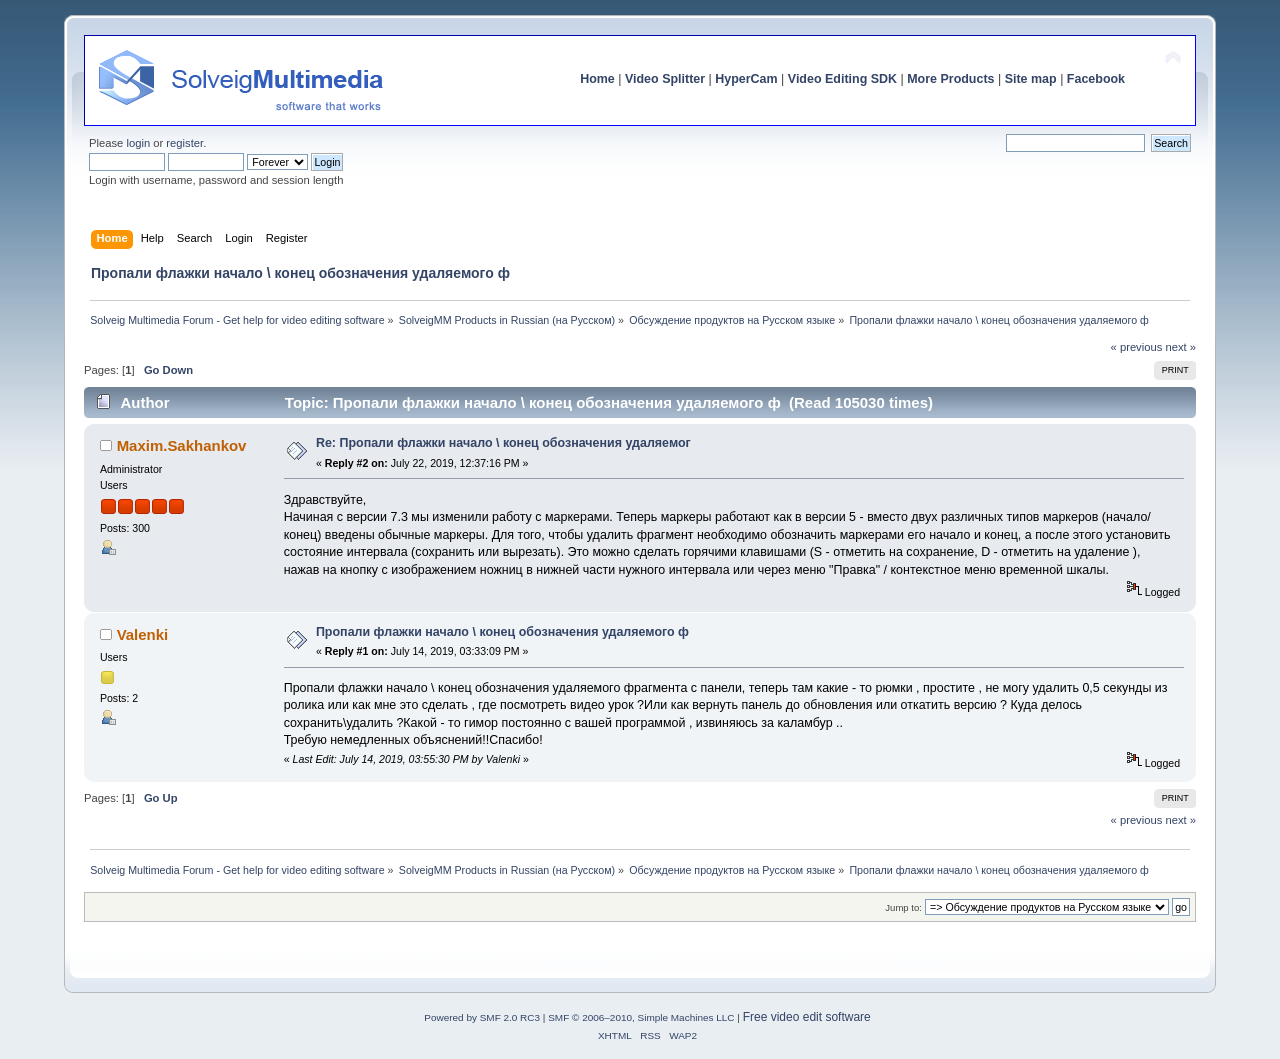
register (184, 143)
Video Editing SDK (842, 79)
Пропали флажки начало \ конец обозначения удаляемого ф (502, 632)
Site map (1031, 79)
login (138, 143)
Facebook (1096, 79)
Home (597, 79)
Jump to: (903, 907)
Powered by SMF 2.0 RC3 (482, 1017)
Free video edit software (807, 1017)
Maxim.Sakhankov (182, 445)
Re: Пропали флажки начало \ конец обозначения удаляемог (503, 443)
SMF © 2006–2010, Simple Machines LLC (641, 1017)
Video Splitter (665, 79)
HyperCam (746, 79)
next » (1180, 347)
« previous (1137, 347)
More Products (950, 79)
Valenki (143, 634)
